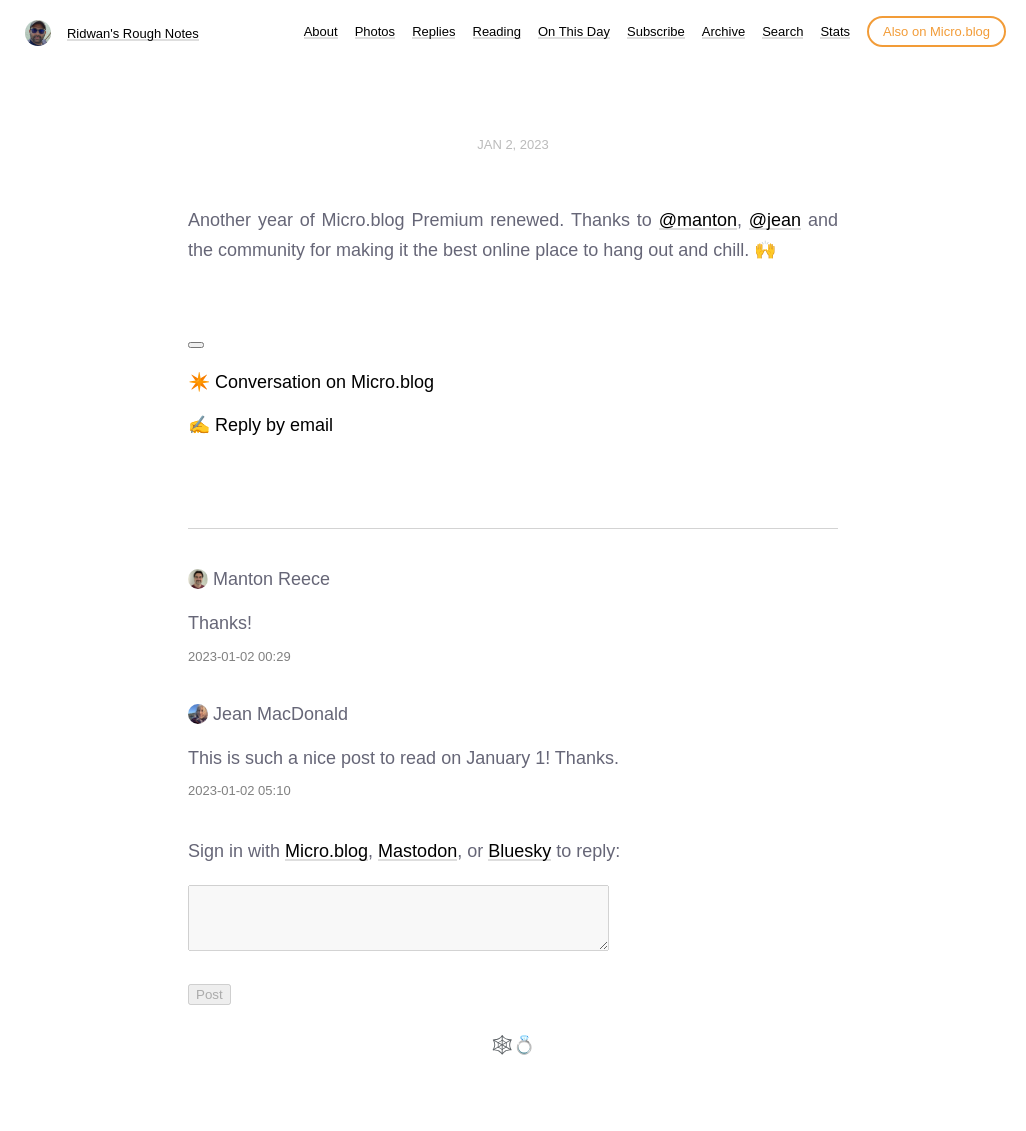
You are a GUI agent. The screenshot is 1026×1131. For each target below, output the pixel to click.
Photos (375, 31)
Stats (835, 31)
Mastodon (417, 851)
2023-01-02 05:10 (239, 790)
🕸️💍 (513, 1057)
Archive (723, 31)
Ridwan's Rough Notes (133, 33)
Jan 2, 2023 (513, 144)
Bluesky (519, 851)
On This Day (574, 31)
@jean (775, 220)
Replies (433, 31)
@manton (698, 220)
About (321, 31)
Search (782, 31)
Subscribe (656, 31)
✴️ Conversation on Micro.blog (311, 382)
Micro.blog (326, 851)
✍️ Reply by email (260, 425)
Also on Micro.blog (936, 31)
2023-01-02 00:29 (239, 656)
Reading (497, 31)
